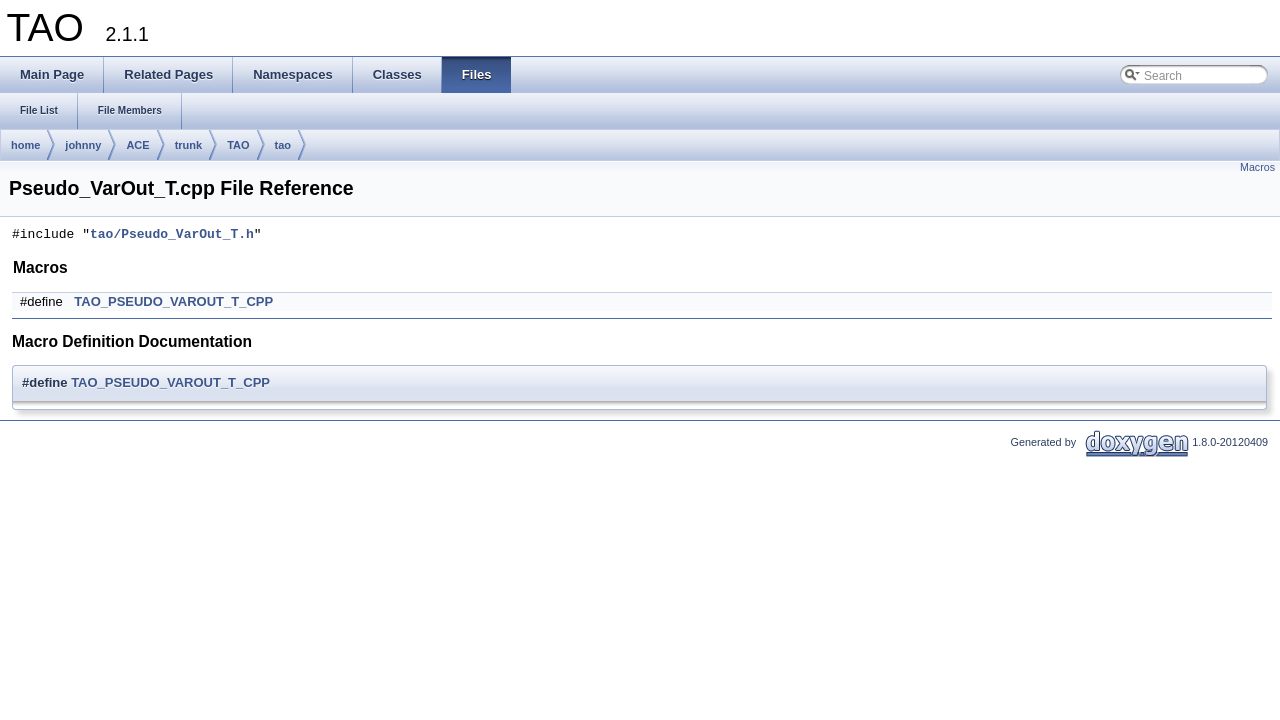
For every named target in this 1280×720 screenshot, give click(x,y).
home (25, 145)
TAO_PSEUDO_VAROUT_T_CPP (173, 301)
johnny (83, 145)
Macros (1257, 167)
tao (283, 145)
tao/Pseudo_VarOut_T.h (172, 235)
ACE (137, 145)
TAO (238, 145)
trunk (189, 145)
